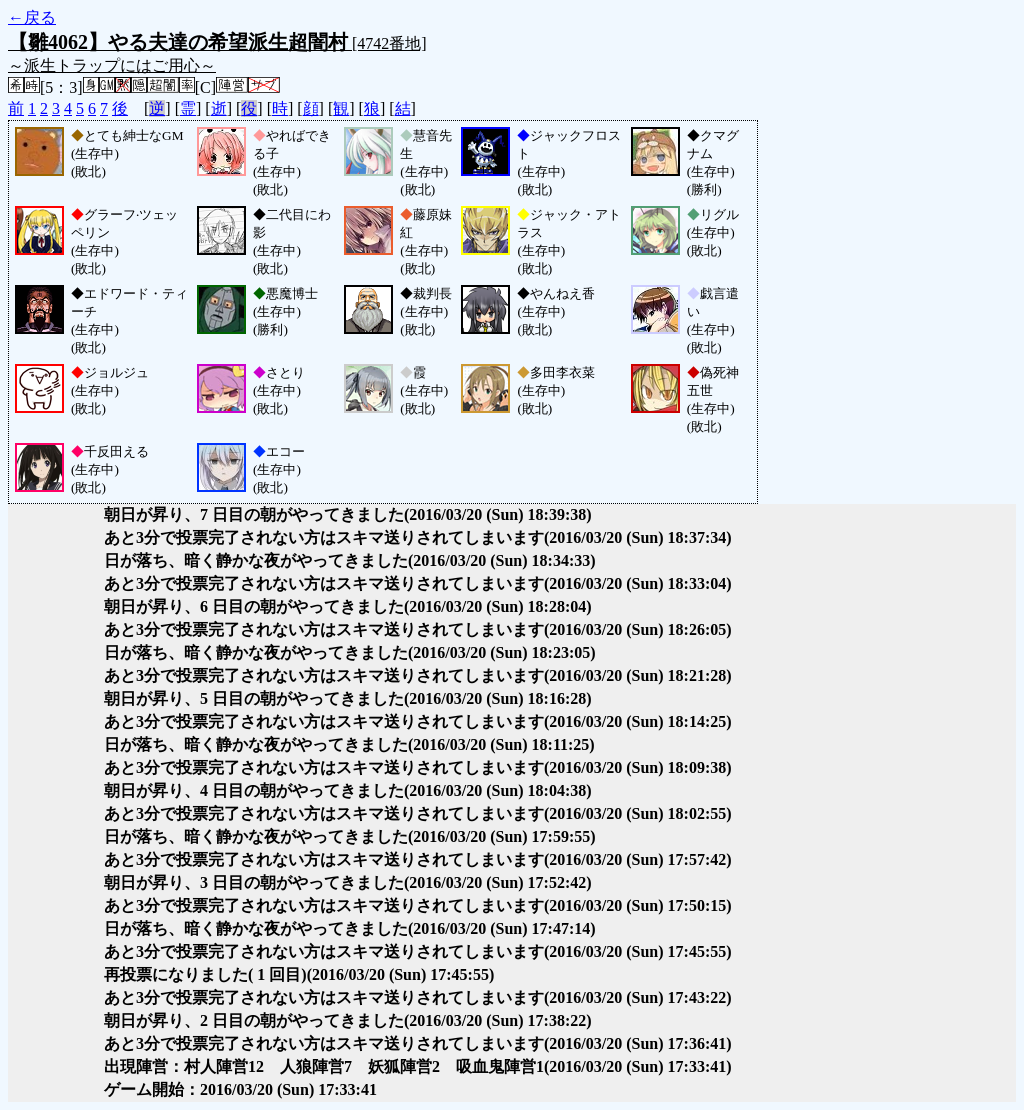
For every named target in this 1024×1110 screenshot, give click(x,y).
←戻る (32, 17)
